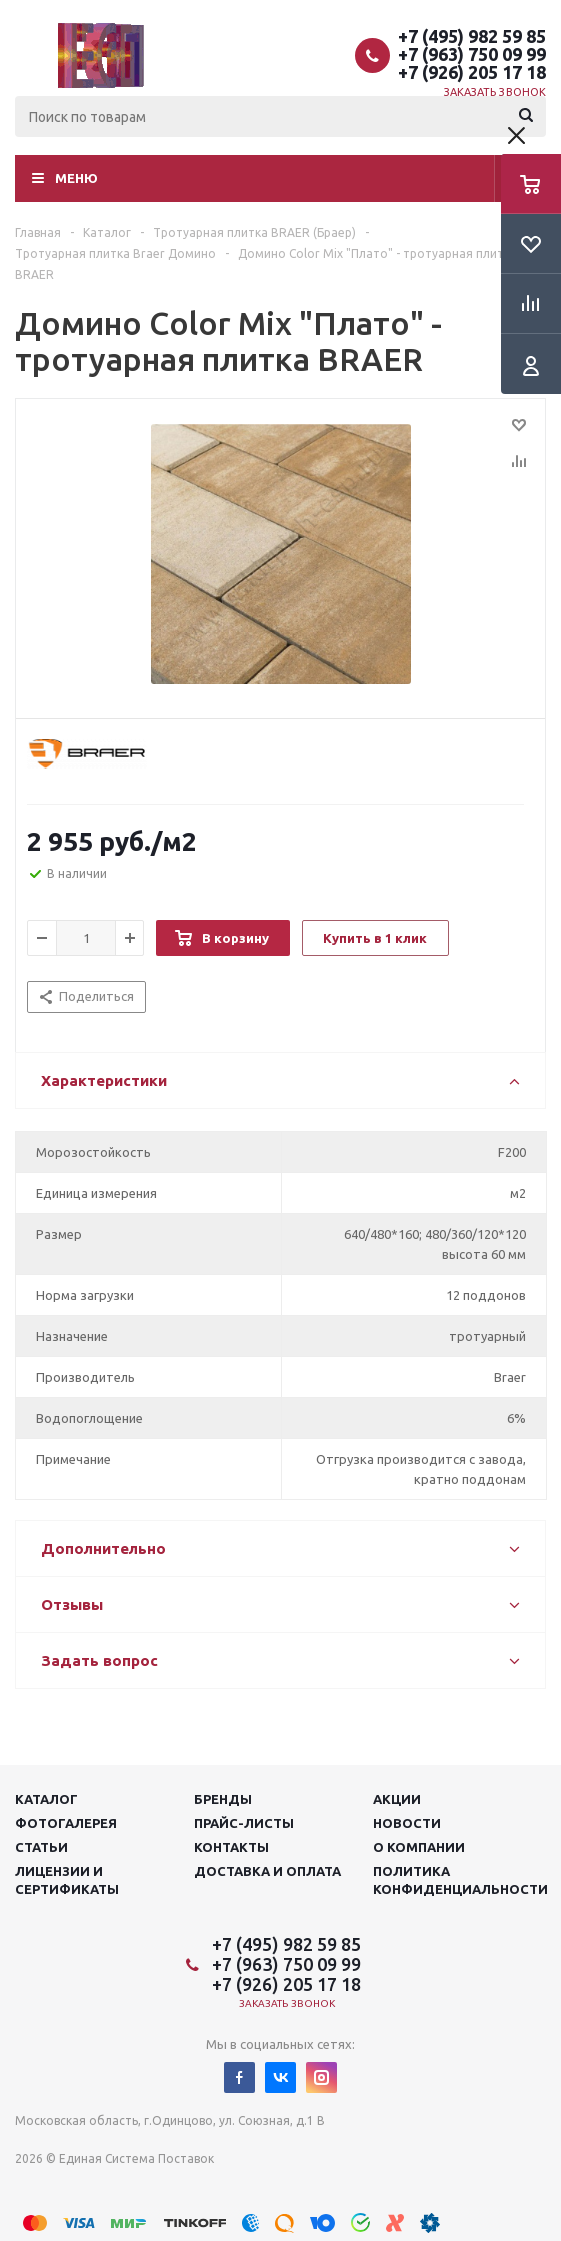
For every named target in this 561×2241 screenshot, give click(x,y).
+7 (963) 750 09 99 (472, 54)
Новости (407, 1823)
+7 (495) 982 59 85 (472, 36)
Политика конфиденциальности (460, 1880)
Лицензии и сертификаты (67, 1880)
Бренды (223, 1799)
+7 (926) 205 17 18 (472, 72)
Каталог (46, 1799)
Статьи (41, 1847)
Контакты (231, 1847)
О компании (419, 1847)
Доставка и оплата (267, 1871)
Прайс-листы (244, 1823)
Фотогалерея (66, 1823)
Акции (397, 1799)
